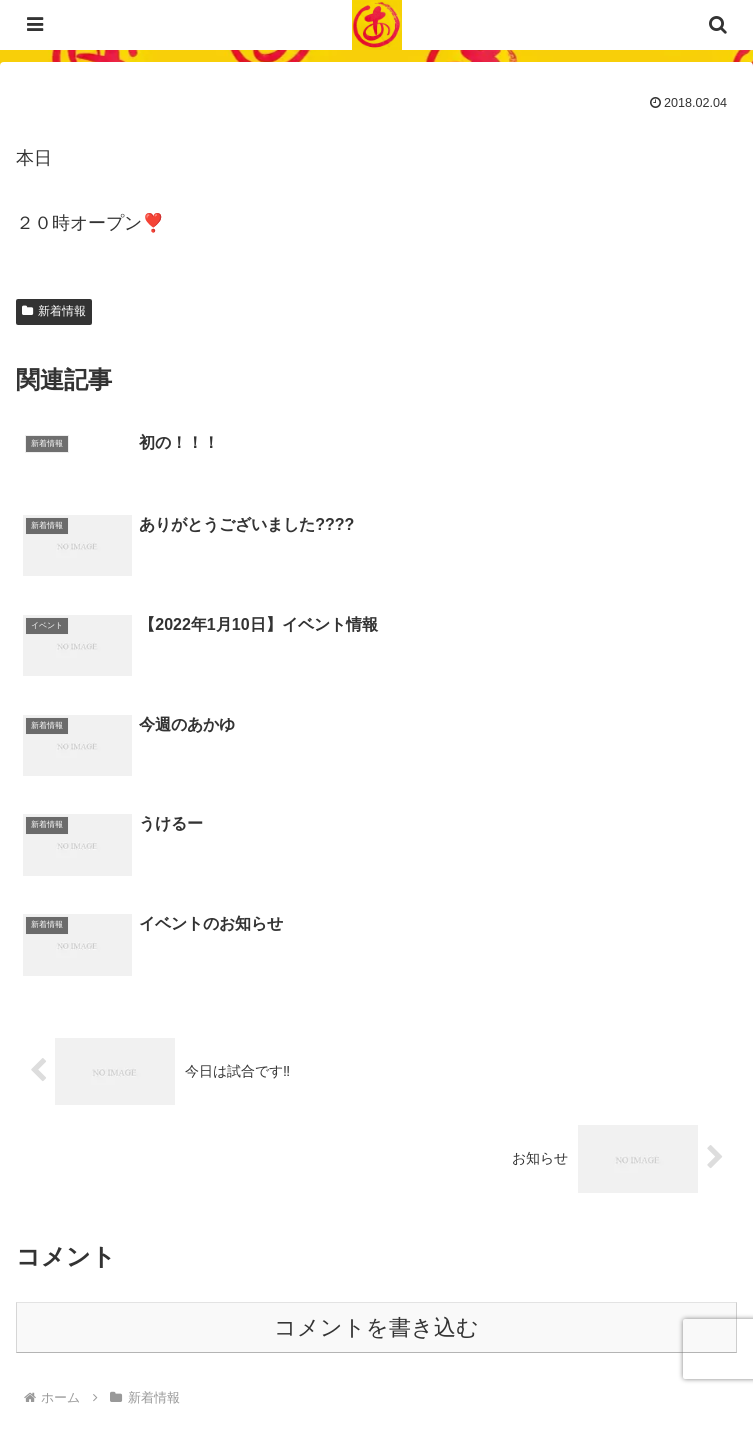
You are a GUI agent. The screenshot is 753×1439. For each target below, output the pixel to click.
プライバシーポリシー (196, 1375)
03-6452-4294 (188, 1238)
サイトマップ (557, 1375)
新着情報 (54, 311)
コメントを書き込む (376, 1047)
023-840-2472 (152, 1270)
